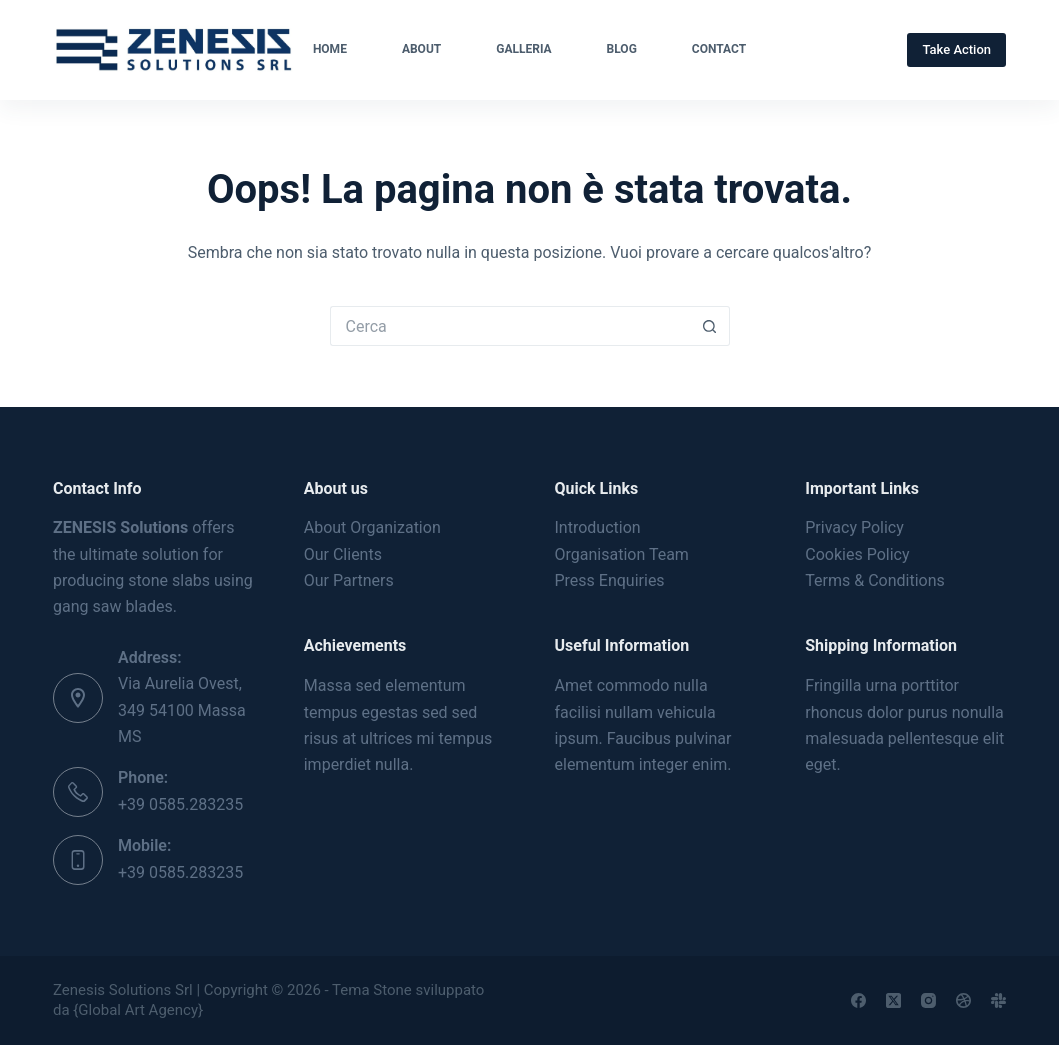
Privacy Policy (854, 527)
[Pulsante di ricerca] (710, 326)
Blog (622, 49)
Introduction (598, 527)
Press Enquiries (610, 580)
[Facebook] (858, 1000)
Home (330, 49)
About (421, 49)
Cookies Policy (857, 554)
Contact (719, 49)
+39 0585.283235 (180, 804)
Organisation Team (622, 554)
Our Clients (343, 554)
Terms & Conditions (875, 580)
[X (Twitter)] (893, 1000)
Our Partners (349, 580)
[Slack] (998, 1000)
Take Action (956, 49)
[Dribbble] (963, 1000)
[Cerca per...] (510, 326)
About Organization (372, 527)
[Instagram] (928, 1000)
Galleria (523, 49)
